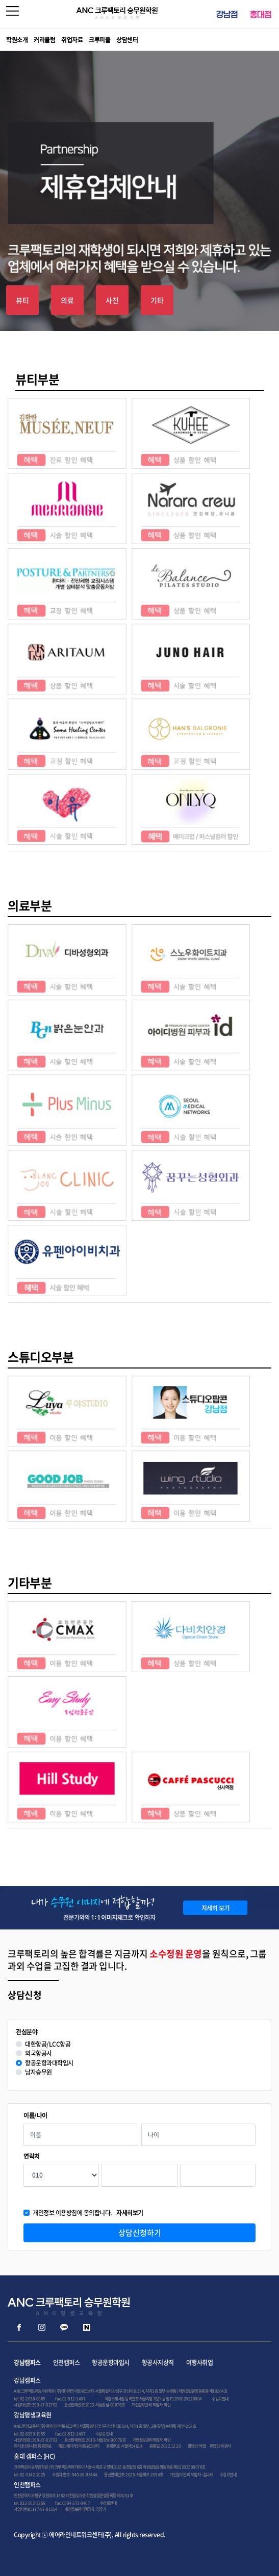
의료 (67, 300)
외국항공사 (38, 2053)
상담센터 (127, 39)
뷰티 (22, 300)
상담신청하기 (139, 2232)
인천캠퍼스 (66, 2362)
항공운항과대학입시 (49, 2063)
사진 (112, 300)
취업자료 (72, 39)
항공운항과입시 (111, 2362)
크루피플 (99, 39)
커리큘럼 (44, 39)
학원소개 (17, 39)
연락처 (31, 2156)
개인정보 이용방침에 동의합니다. (88, 2213)
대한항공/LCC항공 (47, 2044)
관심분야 (26, 2032)
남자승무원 (38, 2072)
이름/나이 (35, 2115)
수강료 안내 (104, 2434)
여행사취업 (199, 2362)
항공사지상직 (158, 2362)
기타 (157, 300)
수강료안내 (220, 2399)
